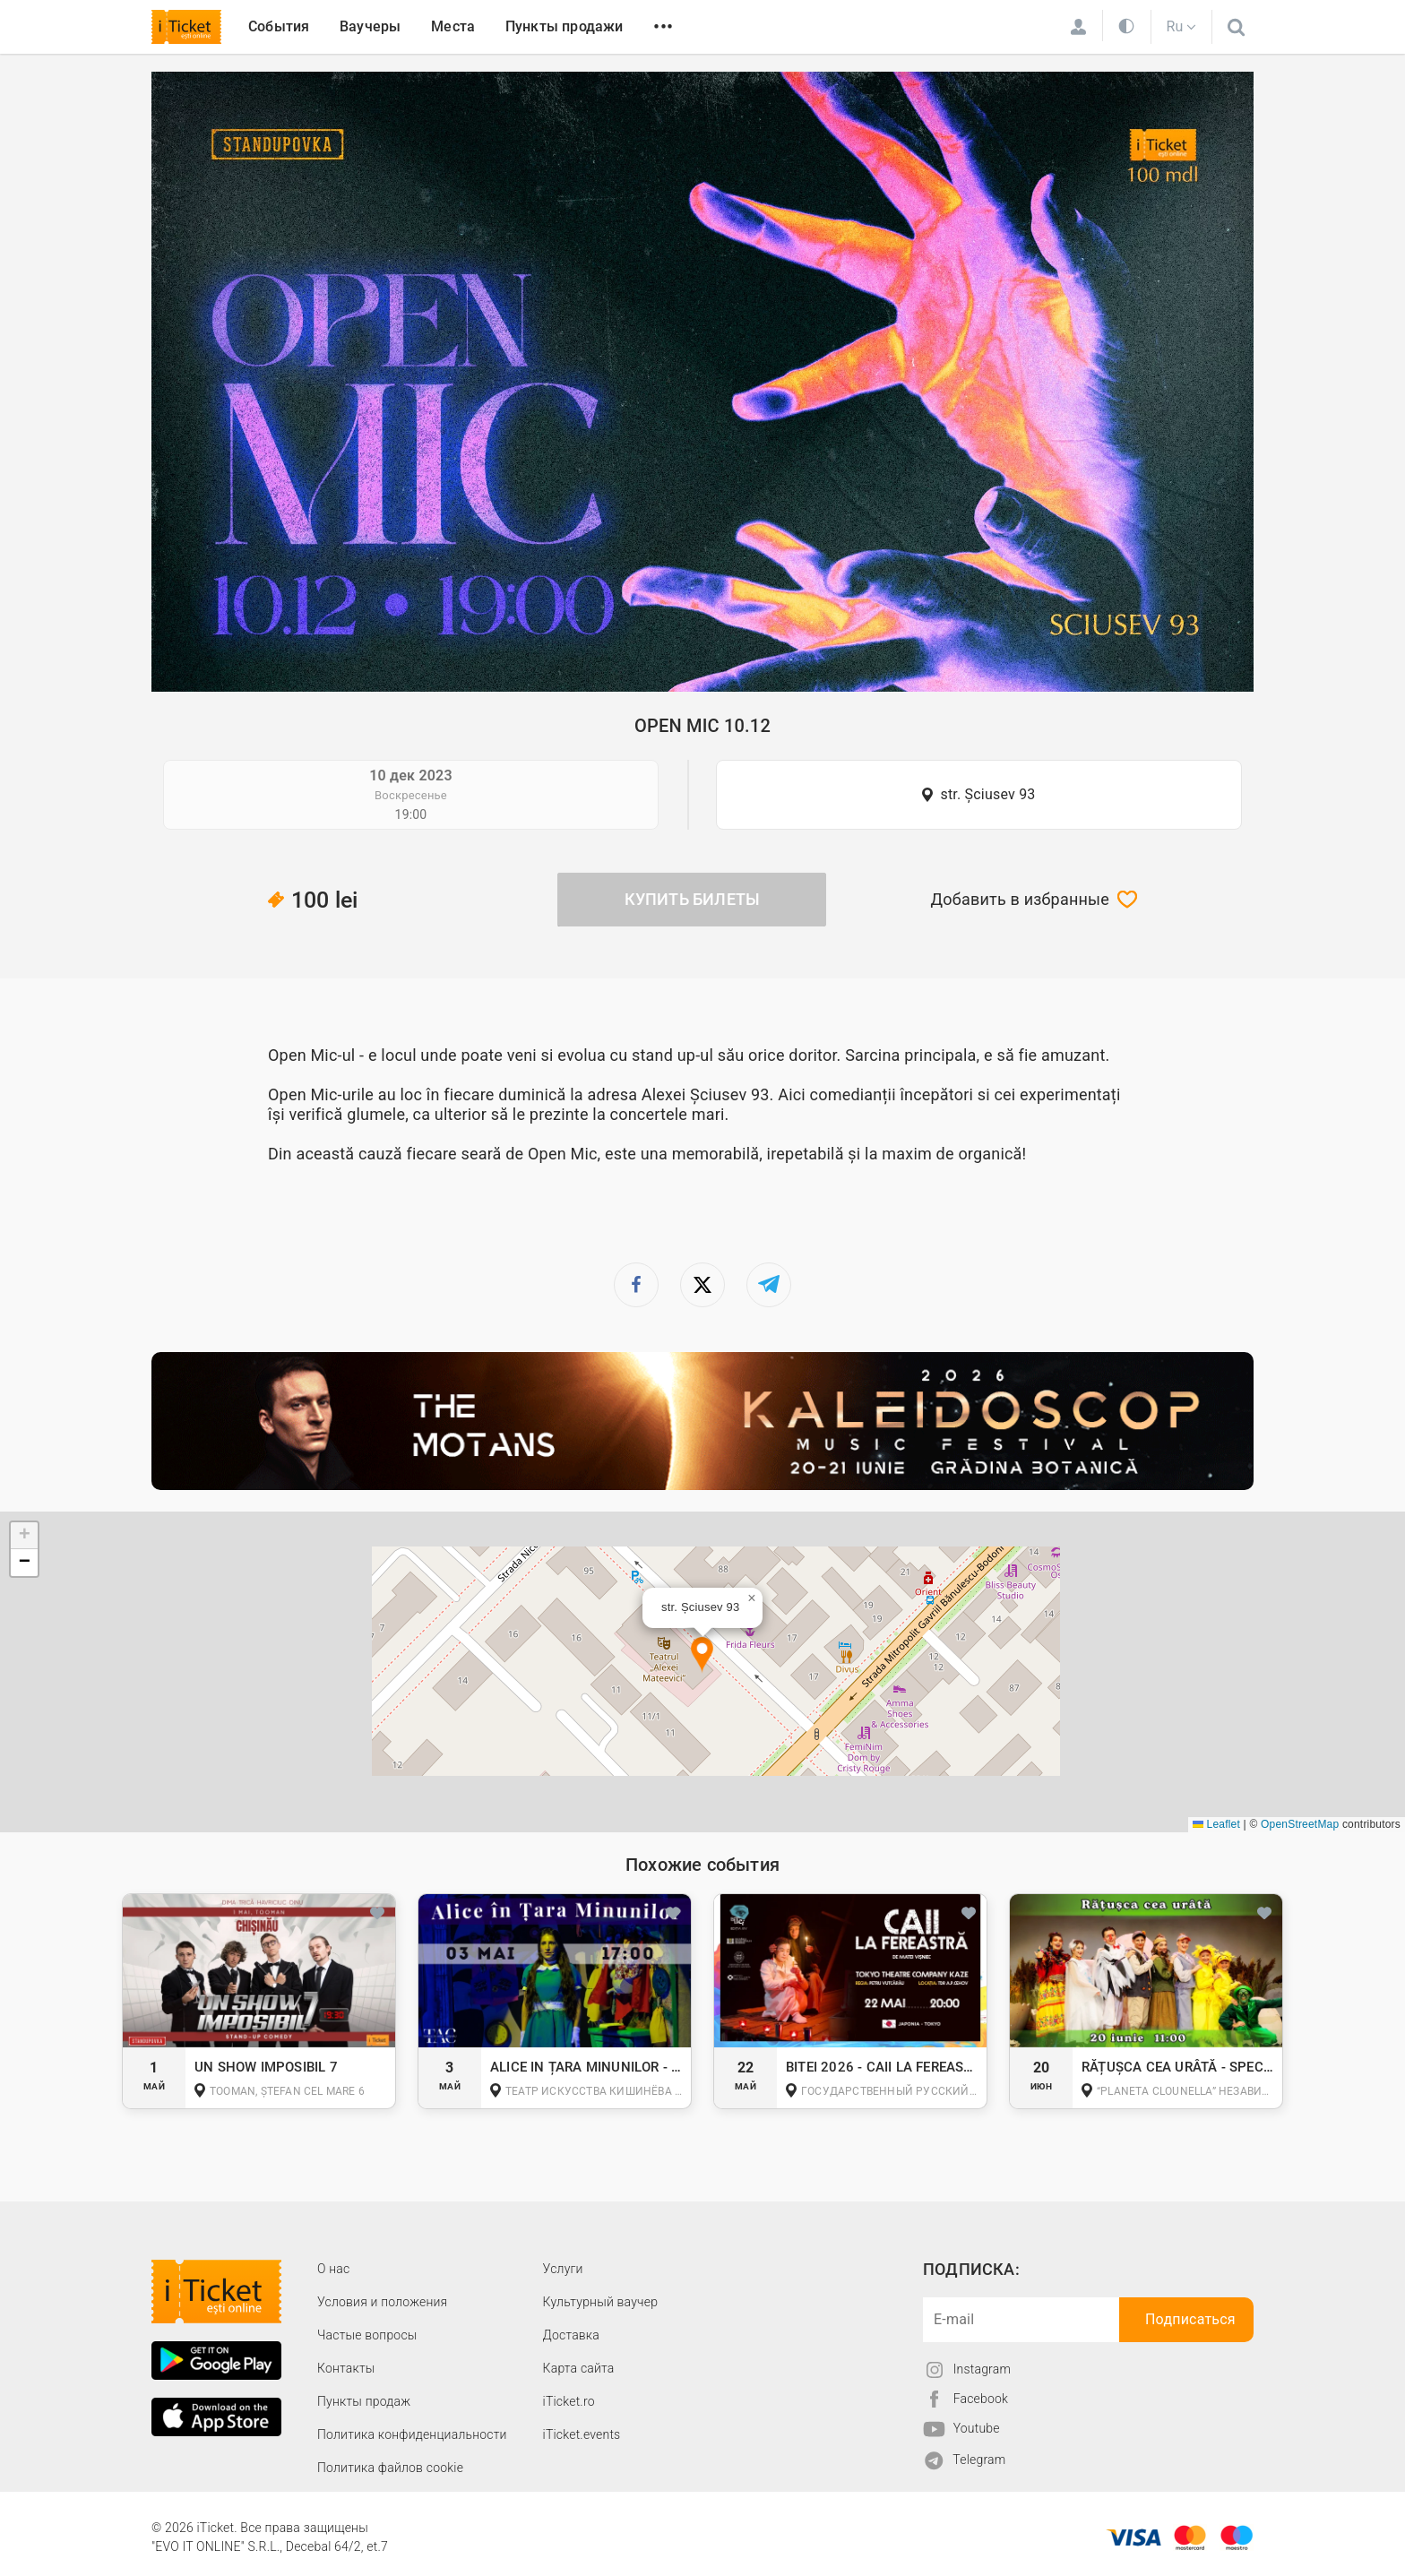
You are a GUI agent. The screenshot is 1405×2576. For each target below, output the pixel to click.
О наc (333, 2269)
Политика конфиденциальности (412, 2434)
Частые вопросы (367, 2335)
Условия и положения (382, 2302)
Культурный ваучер (600, 2302)
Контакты (346, 2368)
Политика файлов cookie (390, 2467)
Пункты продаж (363, 2401)
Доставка (571, 2335)
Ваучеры (370, 26)
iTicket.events (582, 2434)
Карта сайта (579, 2368)
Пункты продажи (564, 26)
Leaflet (1216, 1824)
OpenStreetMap (1300, 1824)
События (278, 26)
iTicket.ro (569, 2401)
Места (453, 26)
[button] (702, 1655)
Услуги (563, 2269)
